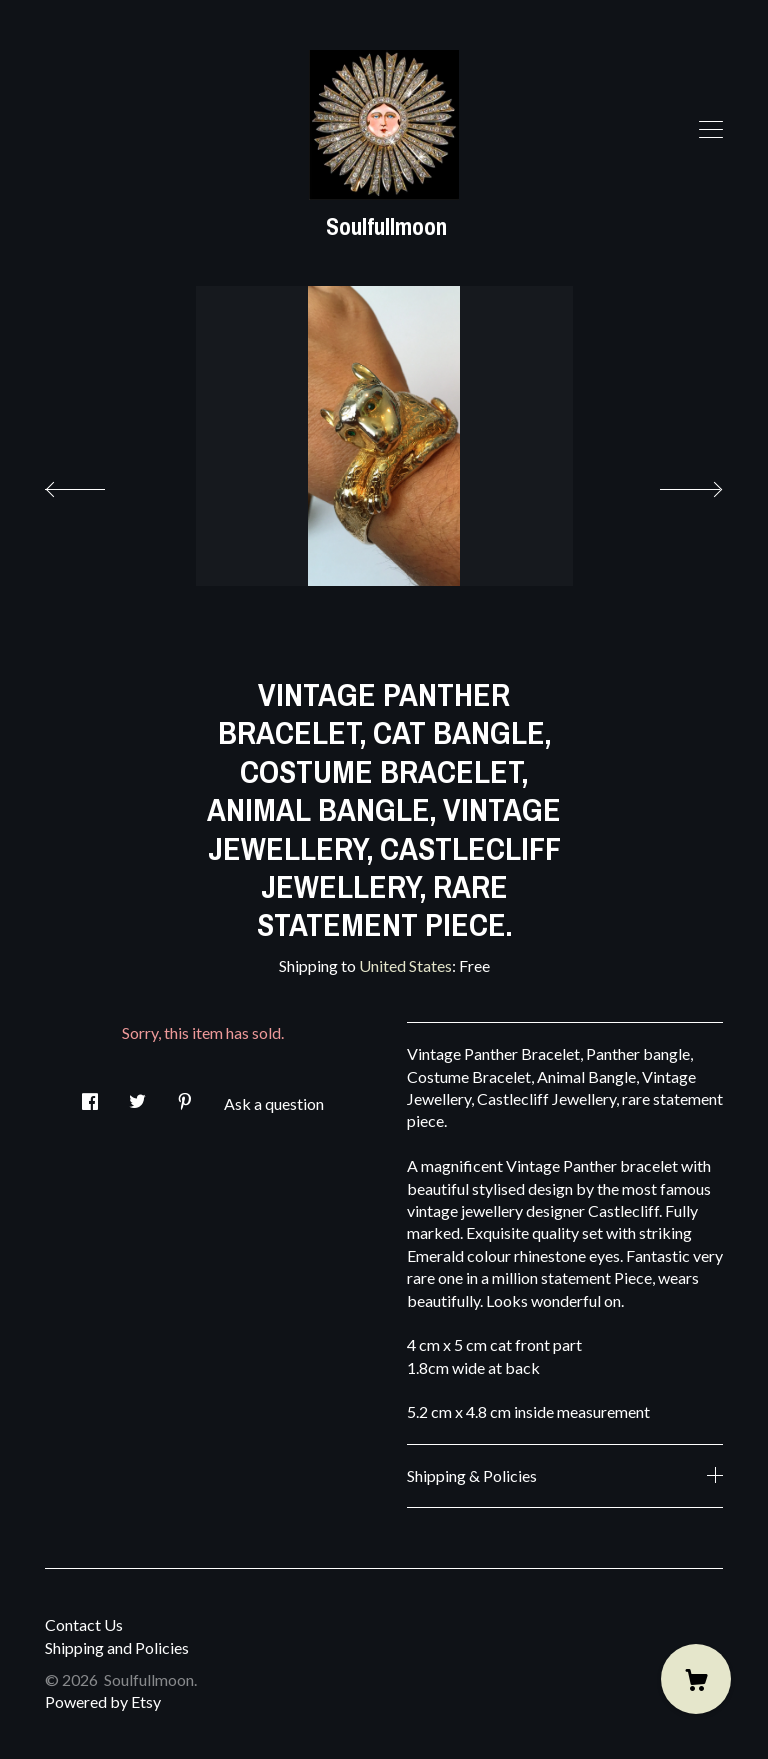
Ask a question (274, 1103)
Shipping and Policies (117, 1647)
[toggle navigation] (711, 130)
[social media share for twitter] (137, 1096)
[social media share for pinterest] (185, 1096)
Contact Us (84, 1624)
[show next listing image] (673, 484)
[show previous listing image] (95, 484)
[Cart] (696, 1679)
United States (405, 965)
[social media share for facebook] (90, 1096)
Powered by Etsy (103, 1701)
